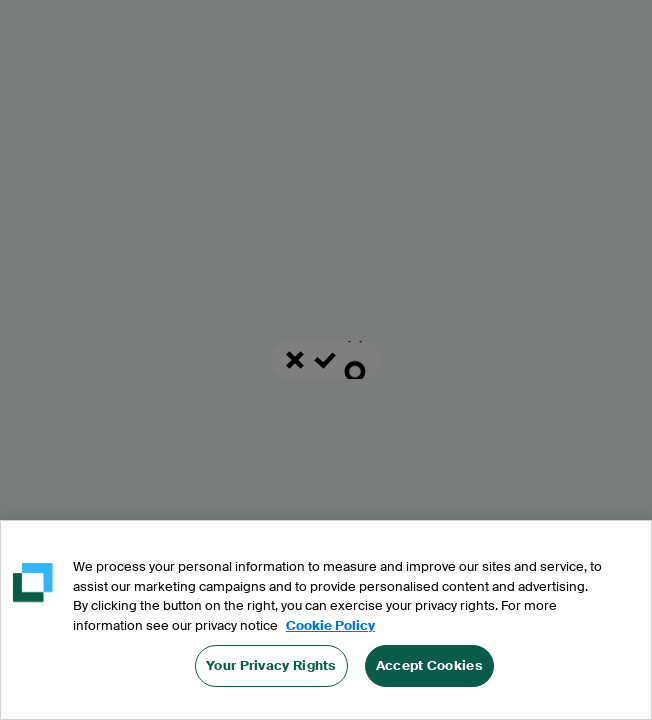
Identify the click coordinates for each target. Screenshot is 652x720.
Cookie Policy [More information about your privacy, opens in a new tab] (330, 628)
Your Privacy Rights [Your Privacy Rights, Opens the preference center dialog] (271, 669)
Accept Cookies (429, 669)
